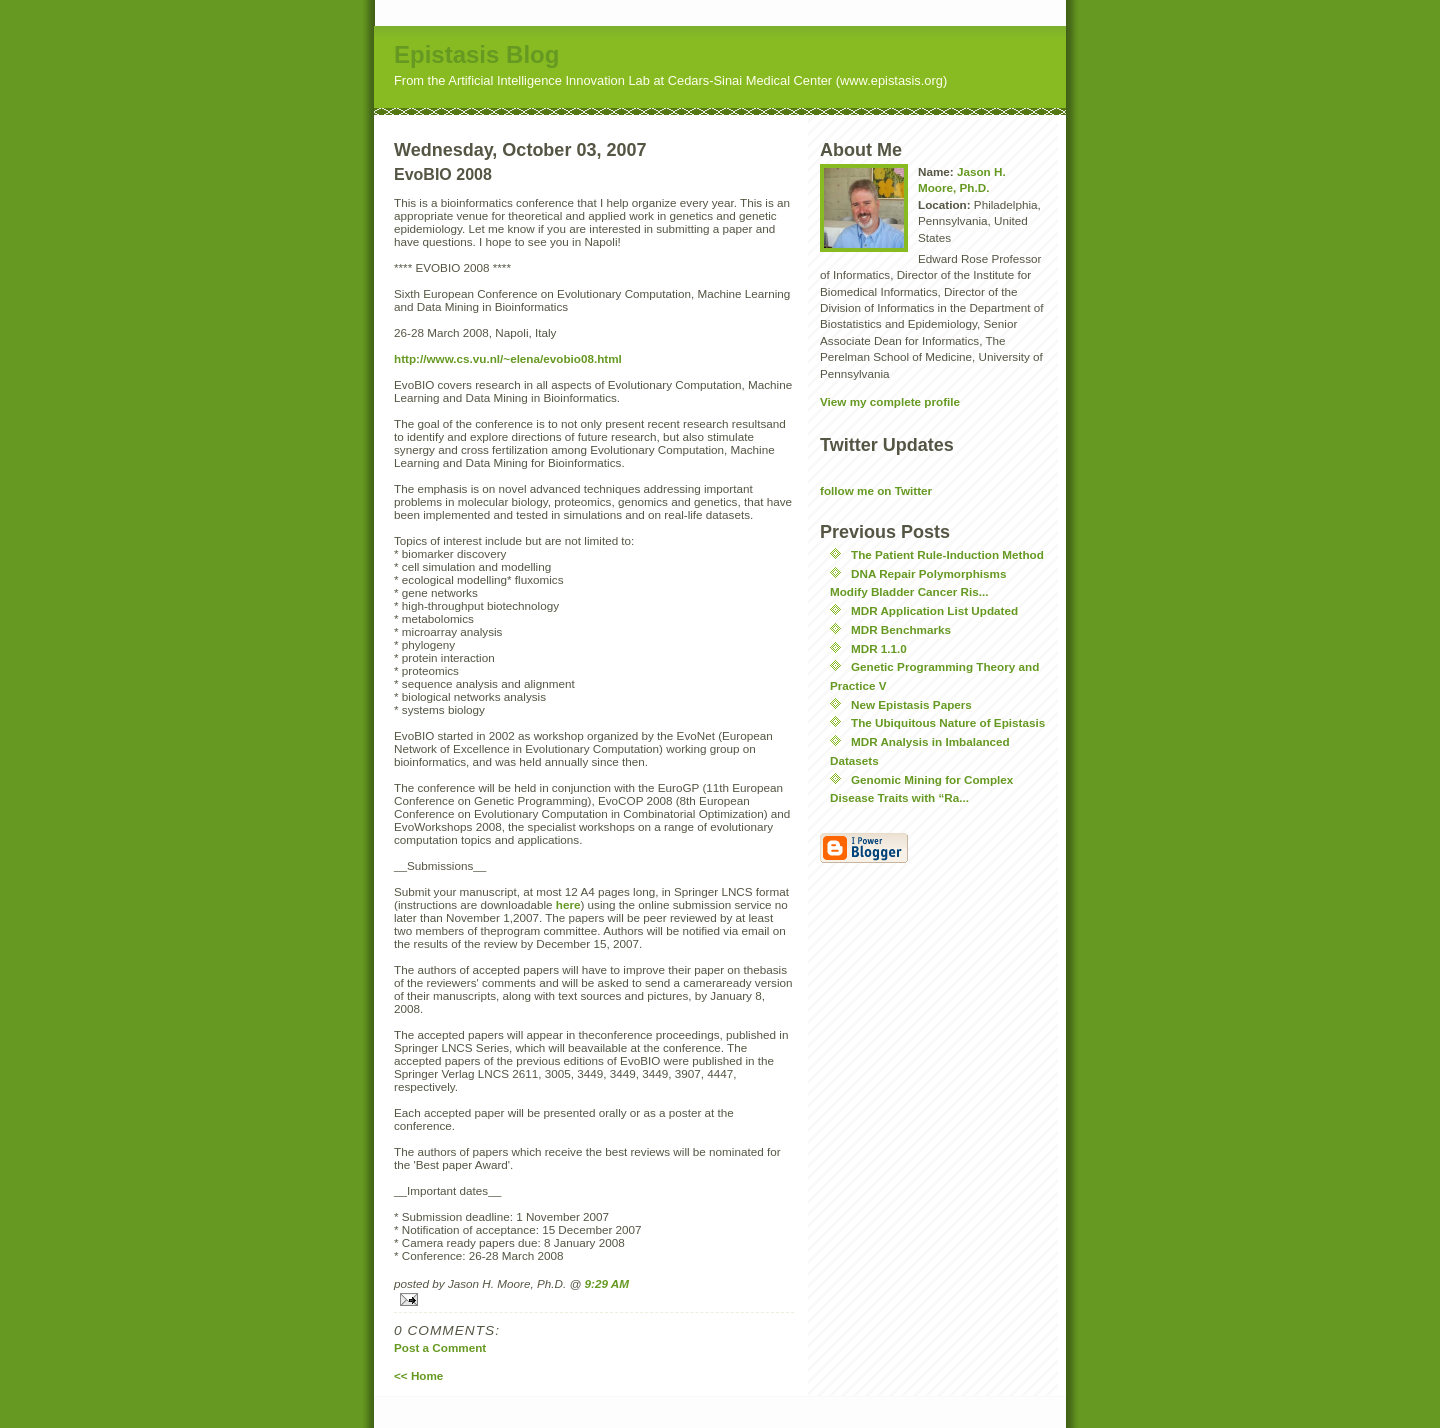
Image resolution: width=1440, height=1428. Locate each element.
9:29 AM (607, 1283)
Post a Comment (440, 1347)
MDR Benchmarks (901, 629)
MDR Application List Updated (934, 610)
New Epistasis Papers (911, 704)
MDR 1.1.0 (879, 648)
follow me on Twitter (876, 490)
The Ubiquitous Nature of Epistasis (948, 722)
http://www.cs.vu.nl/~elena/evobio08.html (508, 358)
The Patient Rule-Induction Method (947, 554)
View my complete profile (890, 401)
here (568, 904)
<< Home (418, 1375)
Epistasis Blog (476, 54)
